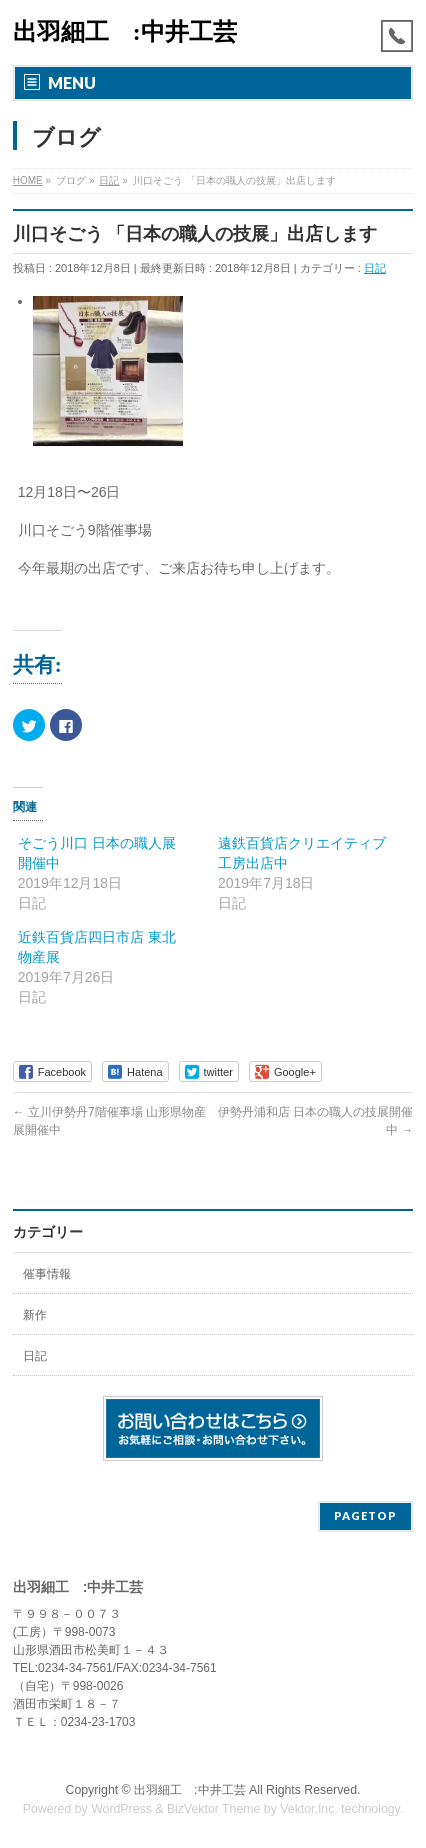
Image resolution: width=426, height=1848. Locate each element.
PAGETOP (365, 1515)
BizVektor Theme (214, 1809)
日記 (375, 268)
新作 (35, 1315)
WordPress (121, 1809)
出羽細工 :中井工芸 (125, 32)
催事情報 (47, 1274)
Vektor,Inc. (309, 1809)
